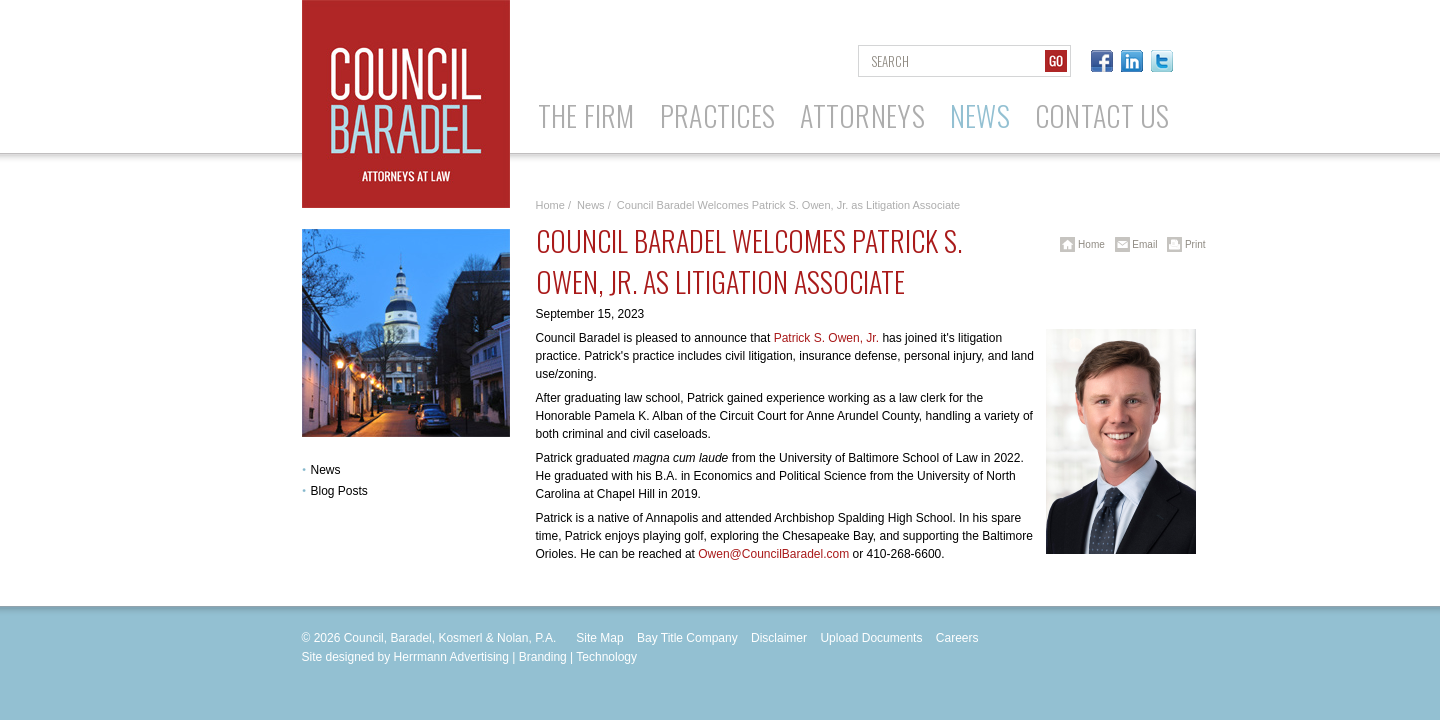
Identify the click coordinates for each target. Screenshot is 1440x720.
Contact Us (1102, 115)
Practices (718, 115)
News (980, 115)
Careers (957, 638)
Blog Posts (339, 491)
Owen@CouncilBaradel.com (773, 554)
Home (550, 205)
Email (1133, 244)
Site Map (599, 638)
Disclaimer (779, 638)
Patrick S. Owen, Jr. (826, 338)
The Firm (586, 115)
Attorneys (862, 115)
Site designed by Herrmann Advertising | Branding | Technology (470, 657)
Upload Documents (871, 638)
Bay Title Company (687, 638)
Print (1182, 244)
